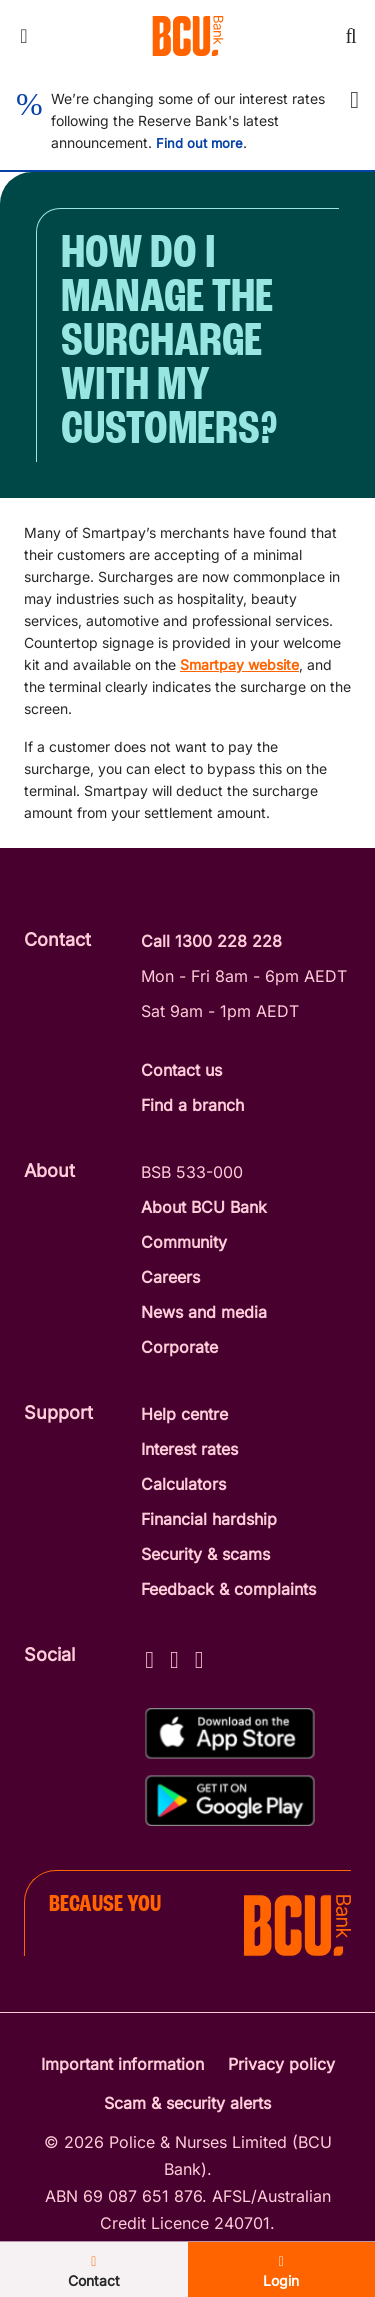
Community (184, 1242)
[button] (354, 100)
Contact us (181, 1070)
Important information (122, 2064)
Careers (170, 1277)
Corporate (179, 1347)
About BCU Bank (204, 1207)
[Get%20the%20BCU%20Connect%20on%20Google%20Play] (230, 1800)
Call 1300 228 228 (211, 941)
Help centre (184, 1414)
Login (281, 2272)
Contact (94, 2272)
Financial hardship (209, 1519)
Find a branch (192, 1105)
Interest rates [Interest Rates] (189, 1449)
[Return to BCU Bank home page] (188, 36)
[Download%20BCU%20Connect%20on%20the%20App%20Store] (230, 1733)
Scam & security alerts (187, 2103)
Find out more (199, 143)
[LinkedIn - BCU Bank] (199, 1656)
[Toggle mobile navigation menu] (24, 36)
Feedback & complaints (228, 1589)
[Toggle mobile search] (351, 36)
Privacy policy (281, 2064)
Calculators (183, 1484)
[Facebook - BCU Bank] (149, 1656)
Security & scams (205, 1554)
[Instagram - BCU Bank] (174, 1656)
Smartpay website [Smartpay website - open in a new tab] (239, 664)
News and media (204, 1312)
